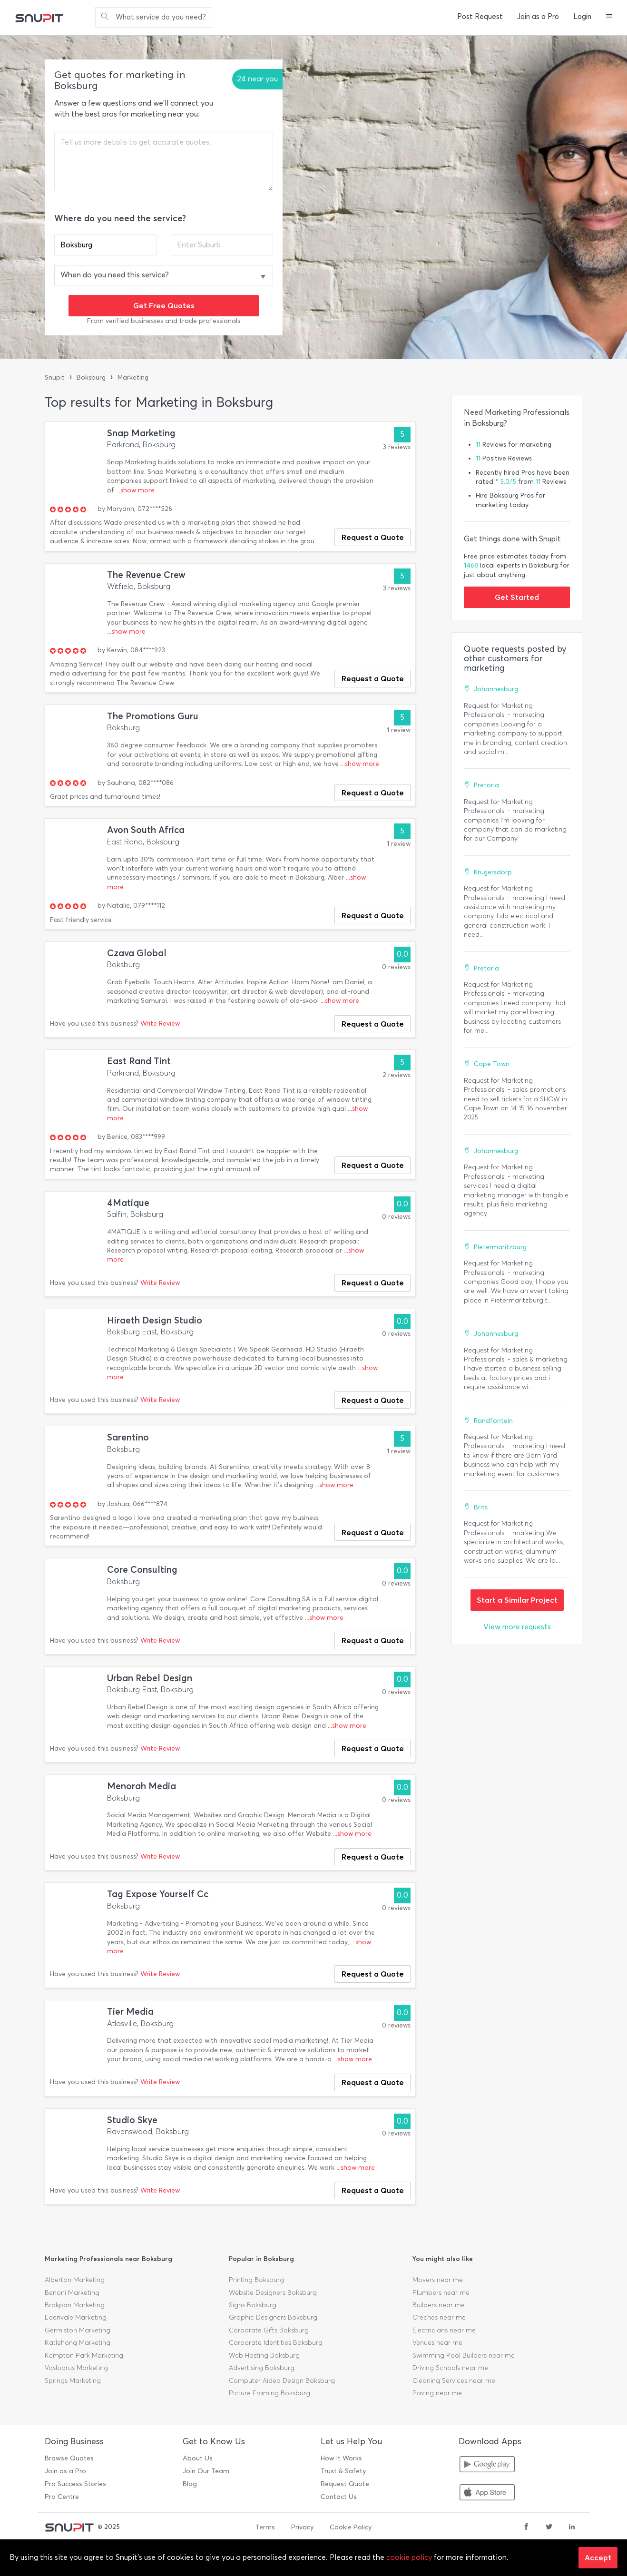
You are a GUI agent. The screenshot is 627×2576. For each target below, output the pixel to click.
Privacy (302, 2527)
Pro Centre (62, 2497)
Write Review (160, 1023)
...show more (135, 490)
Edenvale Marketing (76, 2317)
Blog (190, 2484)
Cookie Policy (351, 2527)
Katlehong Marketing (77, 2343)
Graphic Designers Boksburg (273, 2317)
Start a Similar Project (517, 1600)
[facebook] (526, 2527)
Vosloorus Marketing (76, 2368)
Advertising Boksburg (261, 2368)
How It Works (341, 2458)
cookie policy (409, 2557)
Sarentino (128, 1437)
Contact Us (339, 2497)
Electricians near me (444, 2330)
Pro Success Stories (75, 2484)
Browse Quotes (69, 2458)
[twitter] (549, 2527)
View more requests (517, 1626)
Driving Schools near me (450, 2368)
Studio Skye (132, 2120)
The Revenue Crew (146, 574)
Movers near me (437, 2280)
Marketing (133, 377)
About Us (198, 2458)
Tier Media (130, 2011)
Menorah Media (141, 1786)
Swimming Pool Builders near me (463, 2355)
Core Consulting (142, 1569)
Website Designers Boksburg (273, 2293)
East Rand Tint (139, 1061)
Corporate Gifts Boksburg (269, 2330)
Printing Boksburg (256, 2280)
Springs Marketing (73, 2381)
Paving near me (437, 2393)
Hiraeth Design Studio (154, 1320)
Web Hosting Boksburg (264, 2355)
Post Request (480, 16)
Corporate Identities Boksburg (276, 2343)
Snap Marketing (141, 433)
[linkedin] (571, 2527)
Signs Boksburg (252, 2305)
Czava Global (137, 953)
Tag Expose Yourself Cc (157, 1894)
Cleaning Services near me (453, 2381)
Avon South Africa (146, 829)
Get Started (517, 597)
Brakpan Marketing (75, 2305)
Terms (265, 2527)
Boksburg (91, 377)
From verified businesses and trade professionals (163, 321)
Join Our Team (206, 2471)
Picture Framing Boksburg (269, 2393)
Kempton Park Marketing (84, 2355)
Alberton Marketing (75, 2280)
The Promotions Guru (152, 716)
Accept (598, 2557)
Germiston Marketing (77, 2330)
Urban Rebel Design (149, 1678)
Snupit (55, 377)
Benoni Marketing (72, 2293)
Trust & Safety (343, 2471)
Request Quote (345, 2484)
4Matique (128, 1202)
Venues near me (437, 2343)
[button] (609, 17)
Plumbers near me (441, 2293)
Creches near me (439, 2317)
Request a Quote (373, 537)
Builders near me (438, 2305)
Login (582, 16)
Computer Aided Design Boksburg (282, 2381)
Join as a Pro (538, 16)
